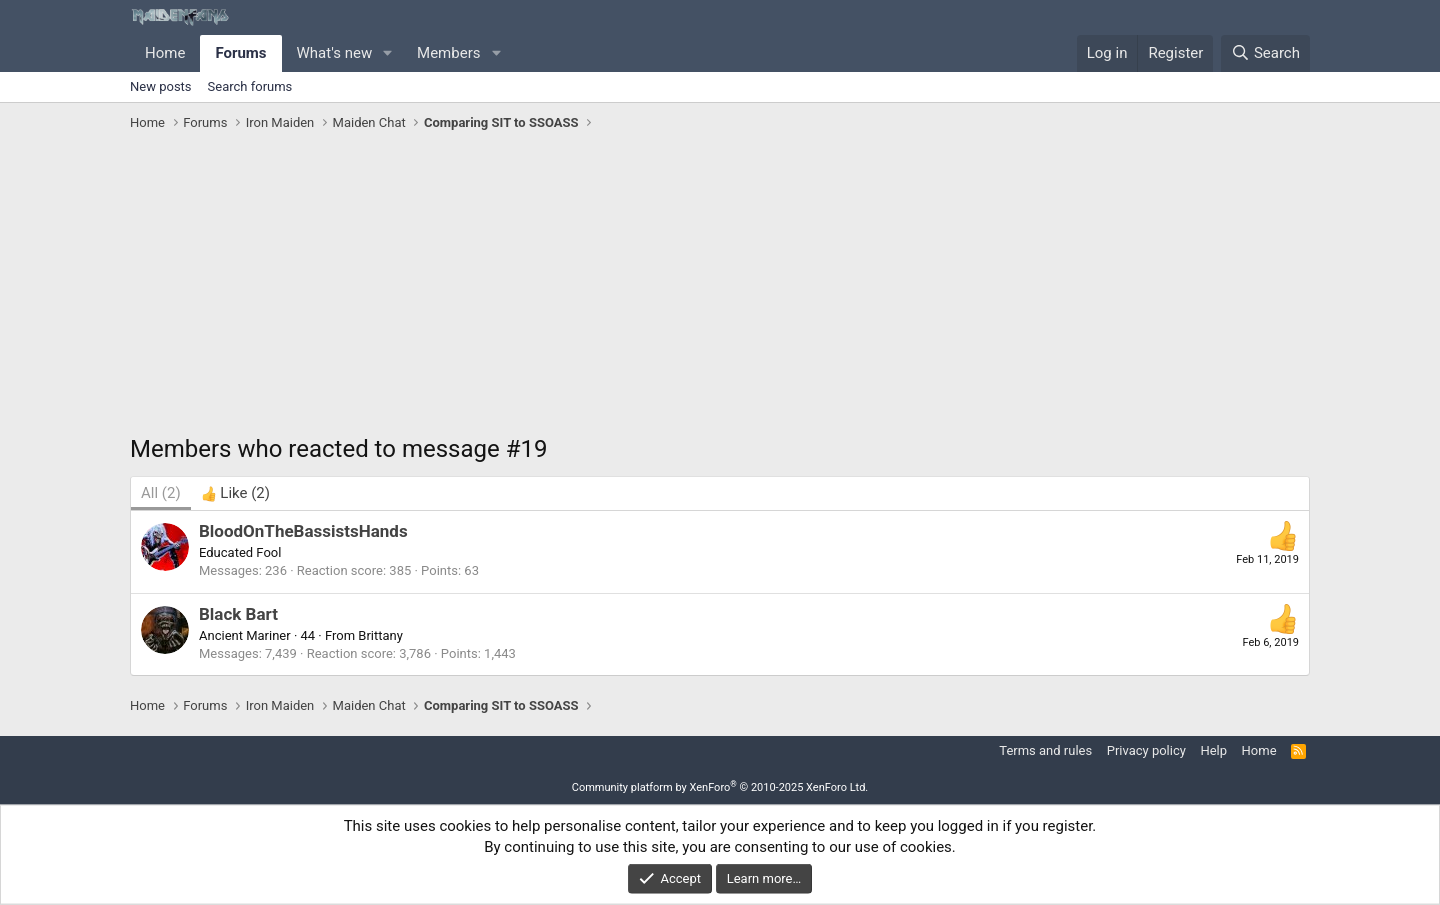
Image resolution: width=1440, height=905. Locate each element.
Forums (240, 53)
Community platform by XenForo (720, 787)
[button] (388, 53)
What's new (335, 53)
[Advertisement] (720, 288)
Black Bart (238, 614)
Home (165, 53)
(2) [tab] (161, 493)
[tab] (235, 493)
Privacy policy (1146, 750)
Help (1213, 750)
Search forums (250, 86)
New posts (161, 86)
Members (448, 53)
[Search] (1265, 53)
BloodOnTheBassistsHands (303, 531)
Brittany (380, 635)
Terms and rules (1045, 750)
